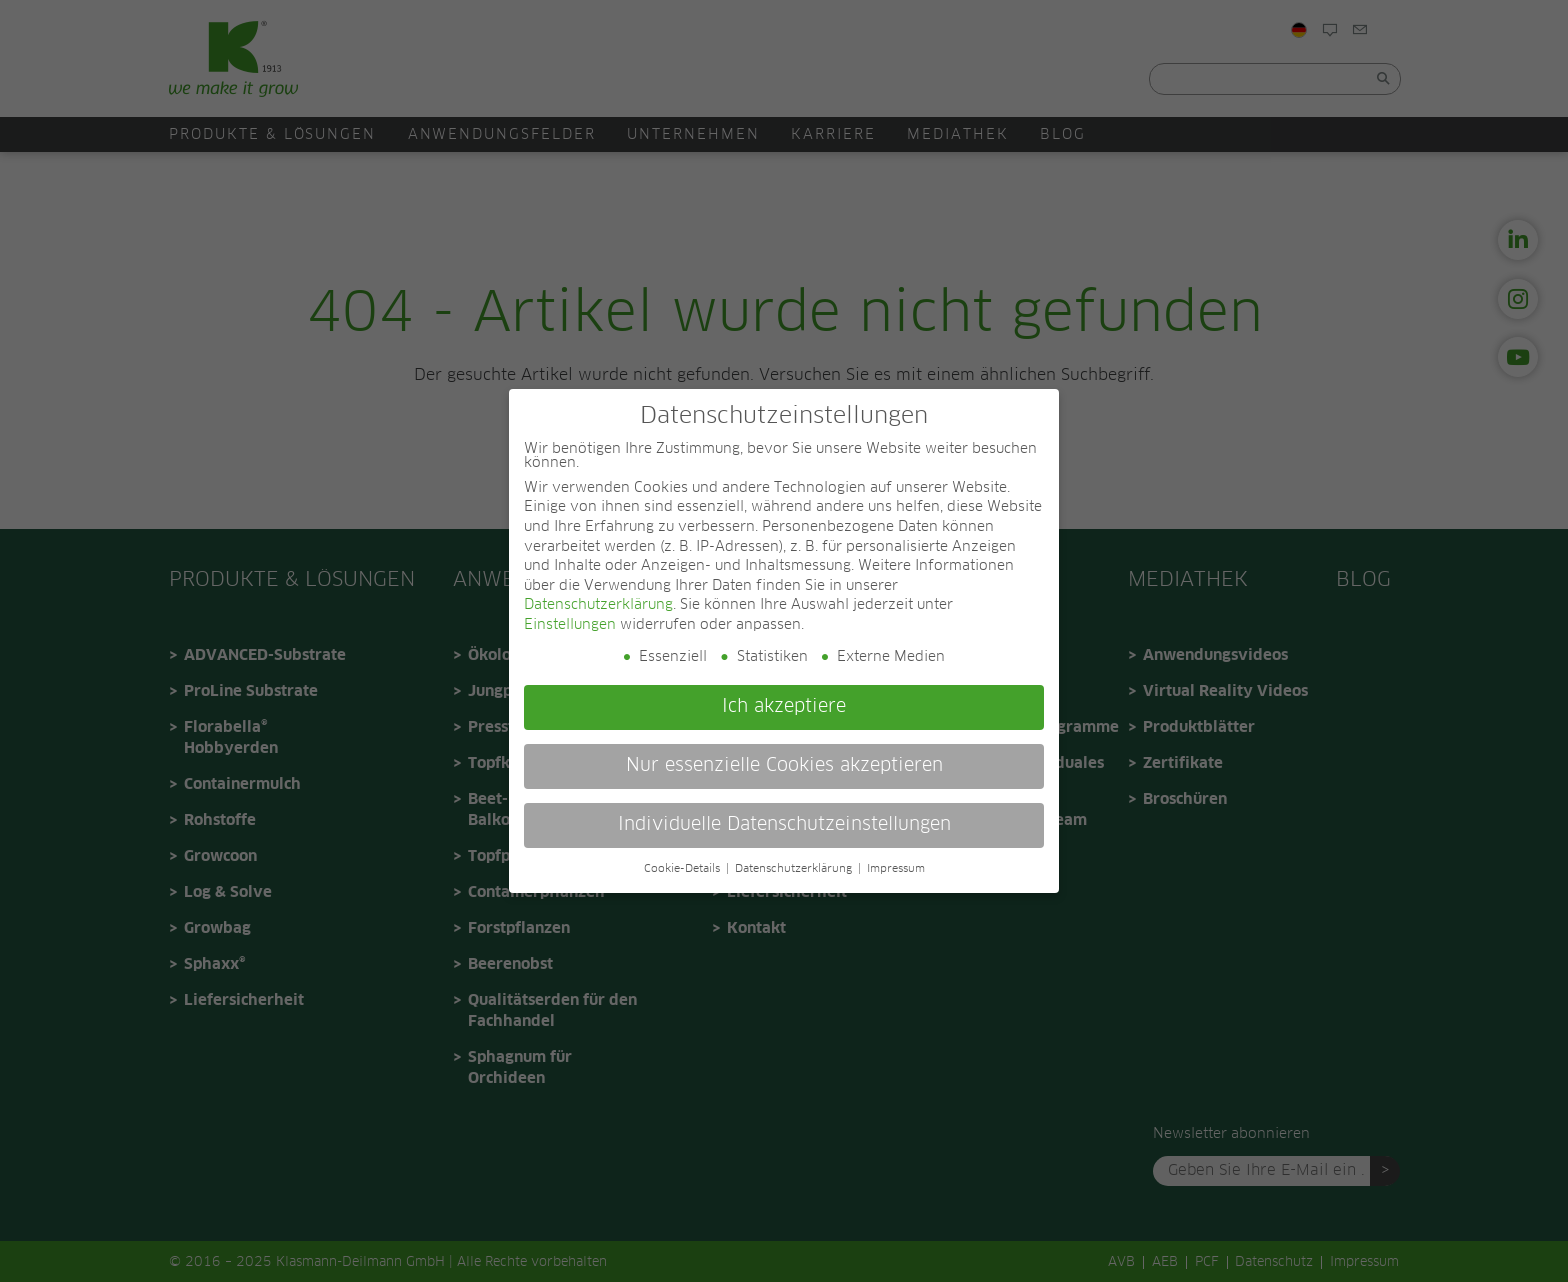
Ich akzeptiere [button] (784, 707)
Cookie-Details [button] (684, 869)
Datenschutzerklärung (598, 605)
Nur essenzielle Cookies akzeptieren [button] (784, 766)
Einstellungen (570, 625)
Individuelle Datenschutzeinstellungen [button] (784, 825)
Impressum (896, 869)
